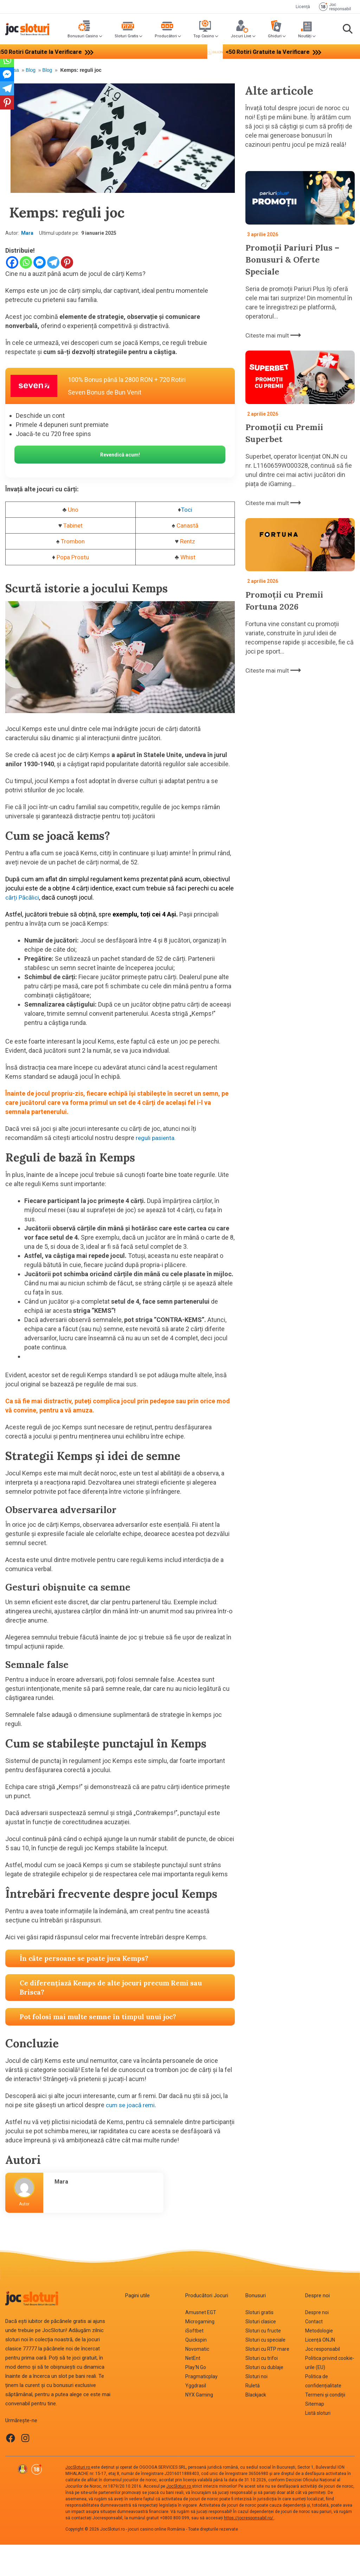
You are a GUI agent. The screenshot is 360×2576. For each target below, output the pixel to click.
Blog (31, 70)
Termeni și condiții (325, 2396)
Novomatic (197, 2350)
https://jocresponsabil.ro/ (249, 2519)
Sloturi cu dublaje (264, 2368)
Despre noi (317, 2313)
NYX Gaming (199, 2396)
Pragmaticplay (201, 2377)
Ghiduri (275, 36)
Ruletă (252, 2386)
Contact (314, 2322)
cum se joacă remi (132, 2106)
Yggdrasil (195, 2386)
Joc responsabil (322, 2350)
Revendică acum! (120, 455)
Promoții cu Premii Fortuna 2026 (288, 598)
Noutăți (304, 36)
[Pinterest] (67, 262)
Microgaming (199, 2322)
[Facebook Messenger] (39, 262)
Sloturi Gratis (126, 36)
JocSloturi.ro (78, 2468)
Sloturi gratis (259, 2313)
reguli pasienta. (157, 1138)
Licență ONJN (320, 2341)
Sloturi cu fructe (263, 2332)
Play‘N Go (195, 2368)
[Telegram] (53, 262)
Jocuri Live (241, 36)
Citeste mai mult (274, 334)
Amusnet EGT (200, 2313)
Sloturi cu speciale (265, 2341)
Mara (27, 233)
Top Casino (203, 36)
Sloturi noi (256, 2377)
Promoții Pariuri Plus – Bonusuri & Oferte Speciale (297, 258)
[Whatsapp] (26, 262)
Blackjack (255, 2396)
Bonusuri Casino (83, 36)
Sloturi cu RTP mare (267, 2350)
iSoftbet (194, 2332)
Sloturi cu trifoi (261, 2359)
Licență (303, 6)
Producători (166, 36)
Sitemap (314, 2405)
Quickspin (196, 2341)
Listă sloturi (317, 2414)
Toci (187, 510)
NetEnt (192, 2359)
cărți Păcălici (23, 898)
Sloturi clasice (260, 2322)
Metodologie (319, 2332)
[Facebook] (12, 262)
